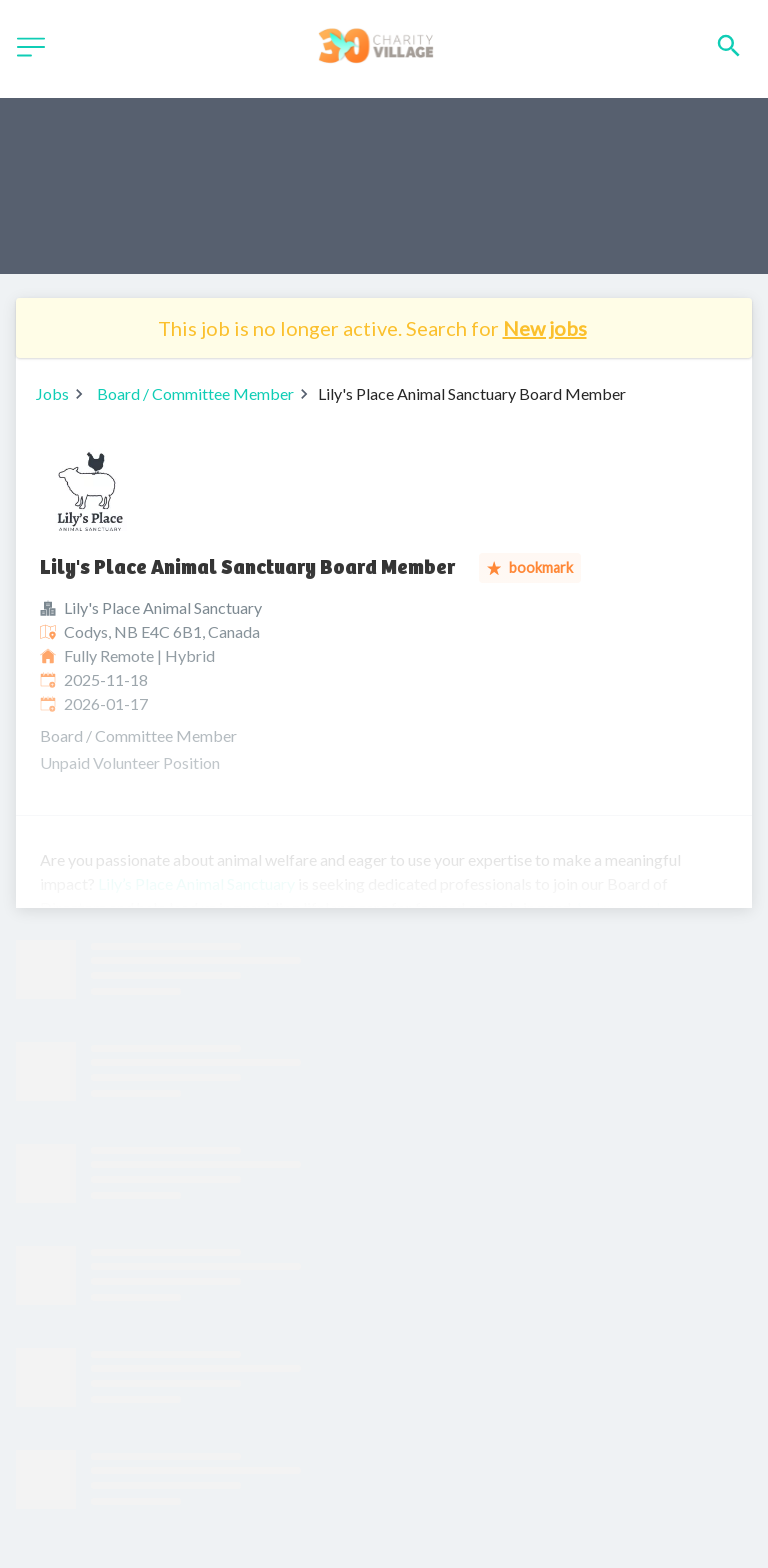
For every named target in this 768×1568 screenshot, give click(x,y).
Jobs (52, 393)
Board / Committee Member (195, 393)
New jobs (545, 328)
